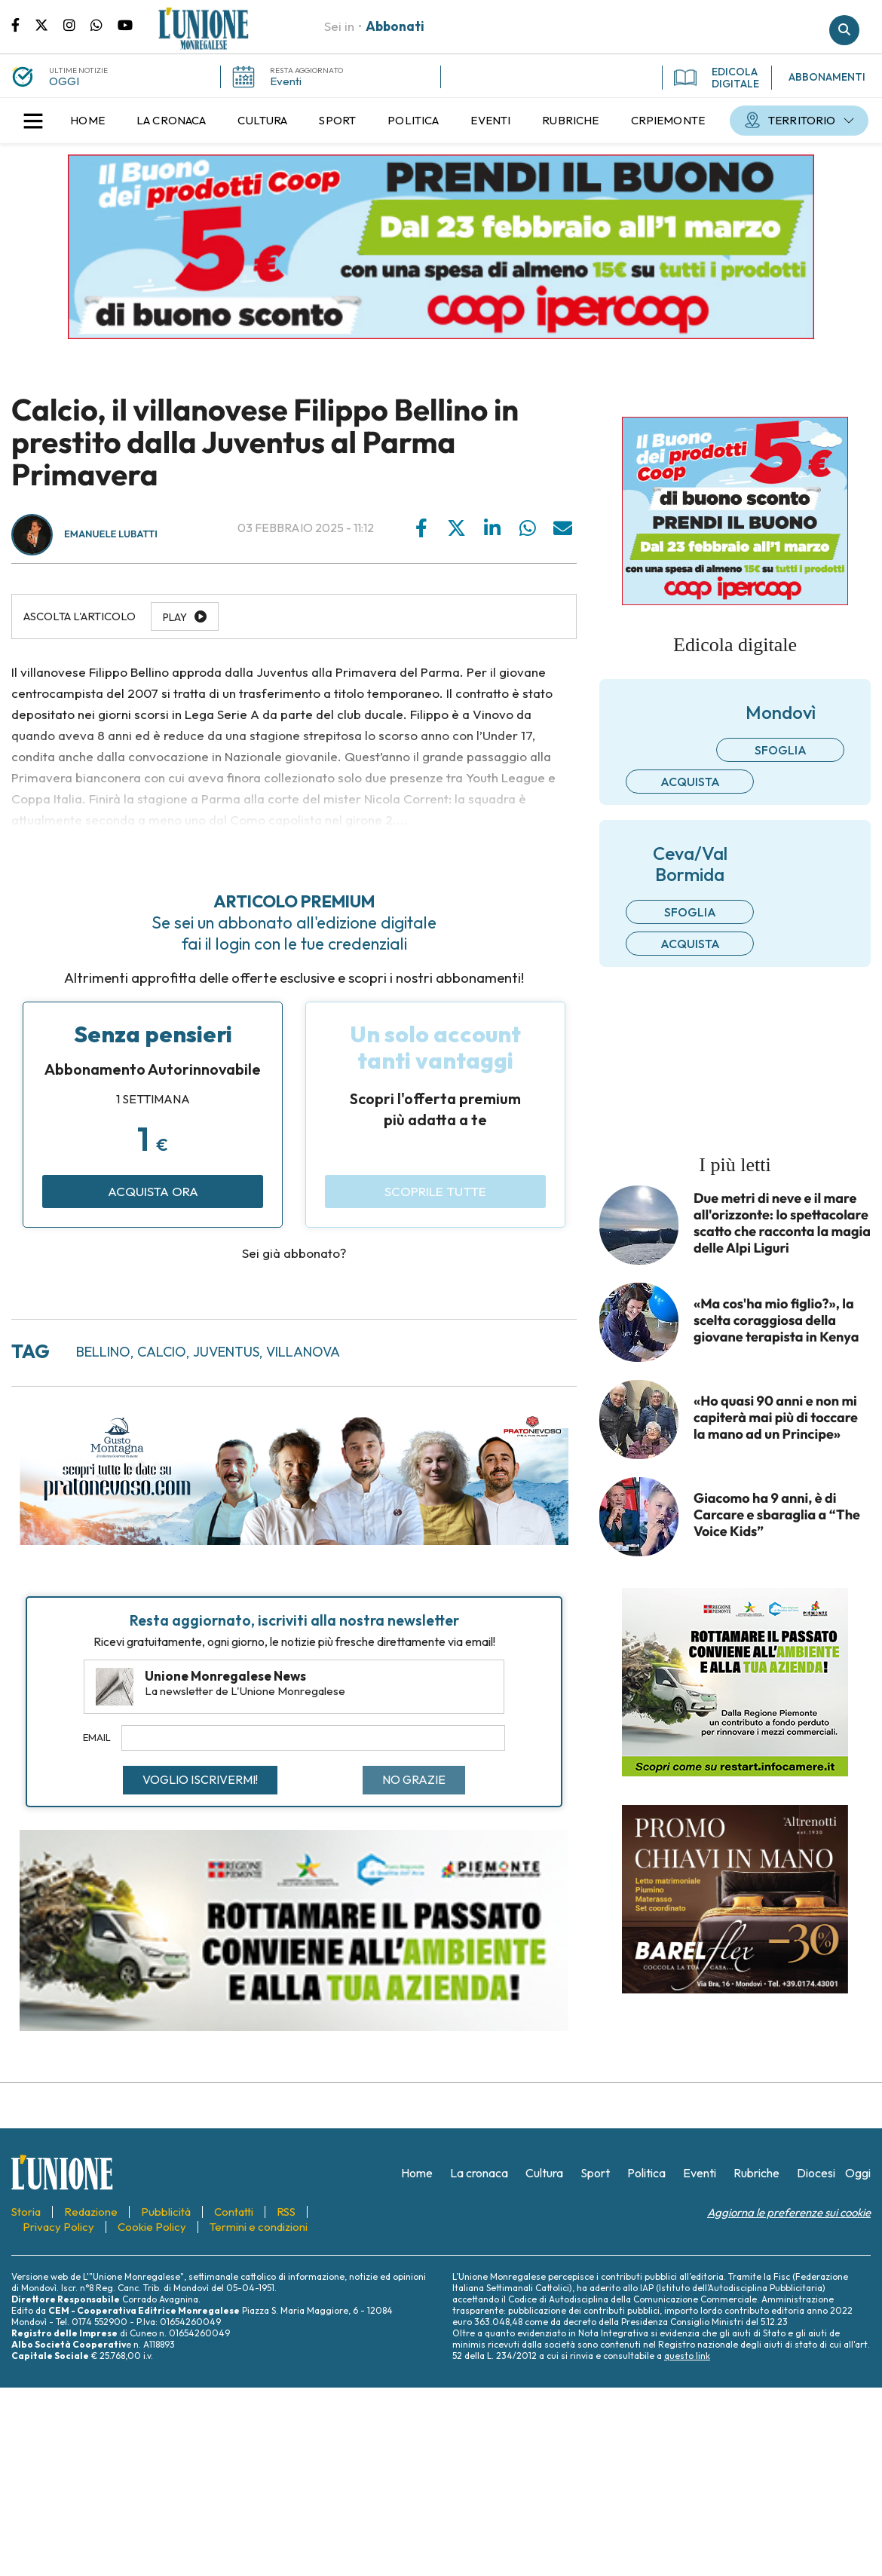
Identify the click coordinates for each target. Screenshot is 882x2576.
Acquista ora (153, 1191)
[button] (33, 120)
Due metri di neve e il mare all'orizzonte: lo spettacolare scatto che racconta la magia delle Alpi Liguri (782, 1223)
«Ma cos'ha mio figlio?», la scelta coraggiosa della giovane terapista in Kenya (776, 1320)
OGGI (64, 81)
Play (175, 617)
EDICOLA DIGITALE (716, 78)
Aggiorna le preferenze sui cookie (789, 2212)
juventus (226, 1351)
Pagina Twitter (49, 24)
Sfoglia (781, 749)
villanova (303, 1351)
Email (97, 1737)
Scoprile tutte (435, 1191)
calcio (161, 1351)
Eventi (286, 81)
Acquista (690, 781)
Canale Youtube (125, 24)
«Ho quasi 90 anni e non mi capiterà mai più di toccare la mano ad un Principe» (776, 1417)
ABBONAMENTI (827, 77)
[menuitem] (87, 120)
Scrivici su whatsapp (104, 24)
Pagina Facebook (23, 24)
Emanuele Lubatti (111, 534)
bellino (103, 1351)
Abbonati (395, 26)
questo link (687, 2355)
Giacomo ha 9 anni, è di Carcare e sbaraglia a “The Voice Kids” (777, 1515)
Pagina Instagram (76, 24)
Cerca (844, 30)
